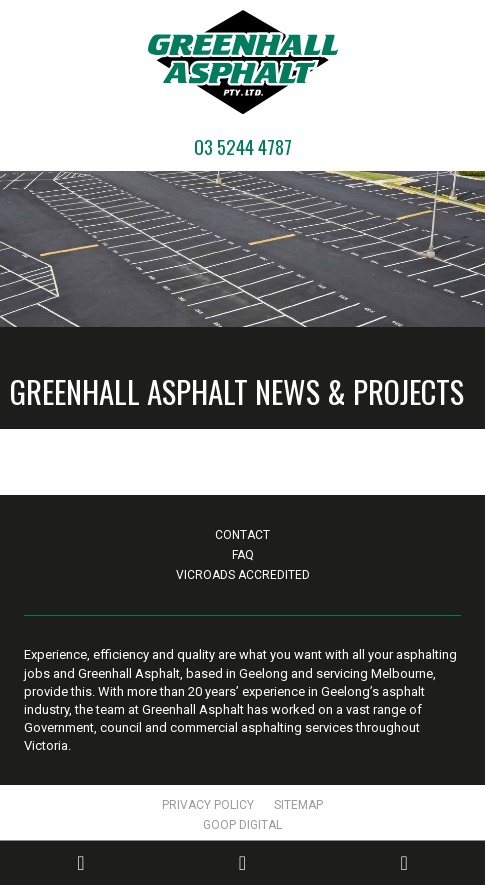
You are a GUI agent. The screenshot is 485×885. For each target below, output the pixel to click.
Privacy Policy (208, 805)
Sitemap (298, 805)
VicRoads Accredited (243, 575)
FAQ (243, 555)
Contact (242, 535)
